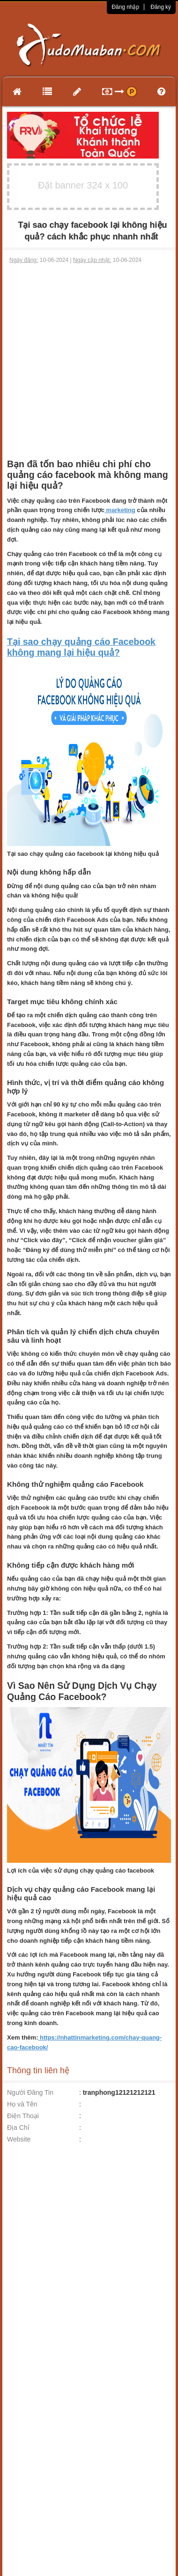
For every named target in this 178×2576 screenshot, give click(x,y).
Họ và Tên (22, 2104)
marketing (119, 510)
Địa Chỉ (18, 2127)
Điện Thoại (23, 2116)
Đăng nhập (125, 7)
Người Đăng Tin (30, 2092)
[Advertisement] (88, 357)
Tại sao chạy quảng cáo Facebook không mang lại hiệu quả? (81, 647)
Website (18, 2139)
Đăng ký (160, 7)
